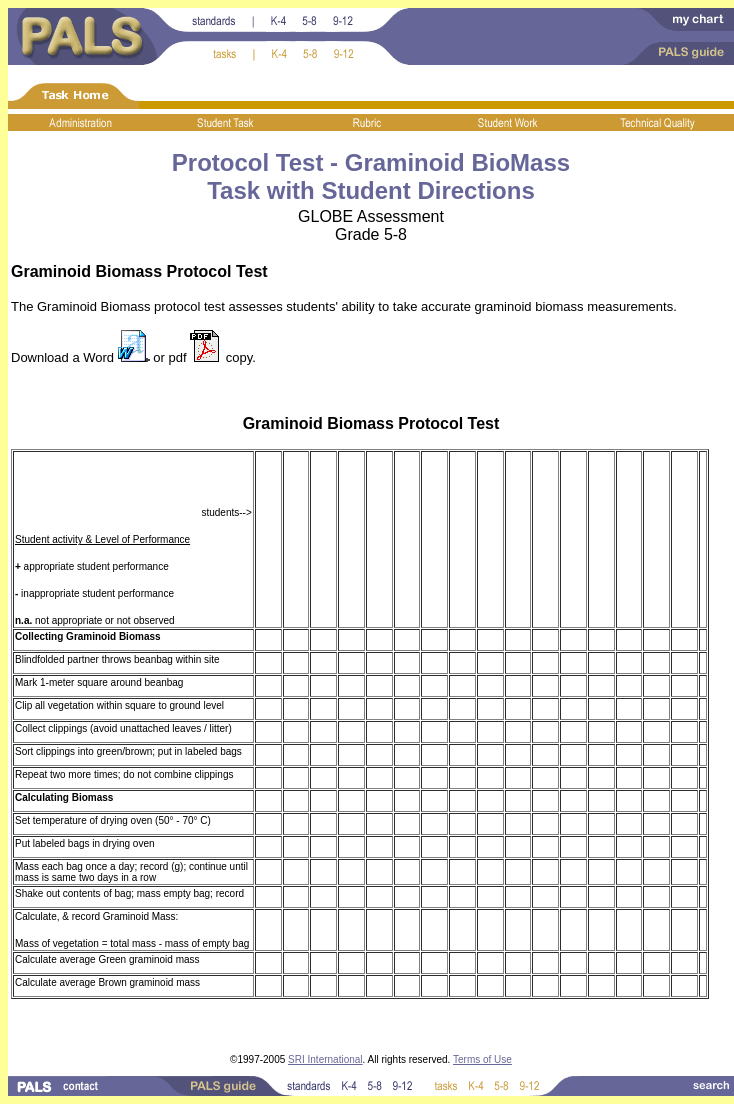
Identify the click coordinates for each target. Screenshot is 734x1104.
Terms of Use (482, 1059)
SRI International (325, 1059)
